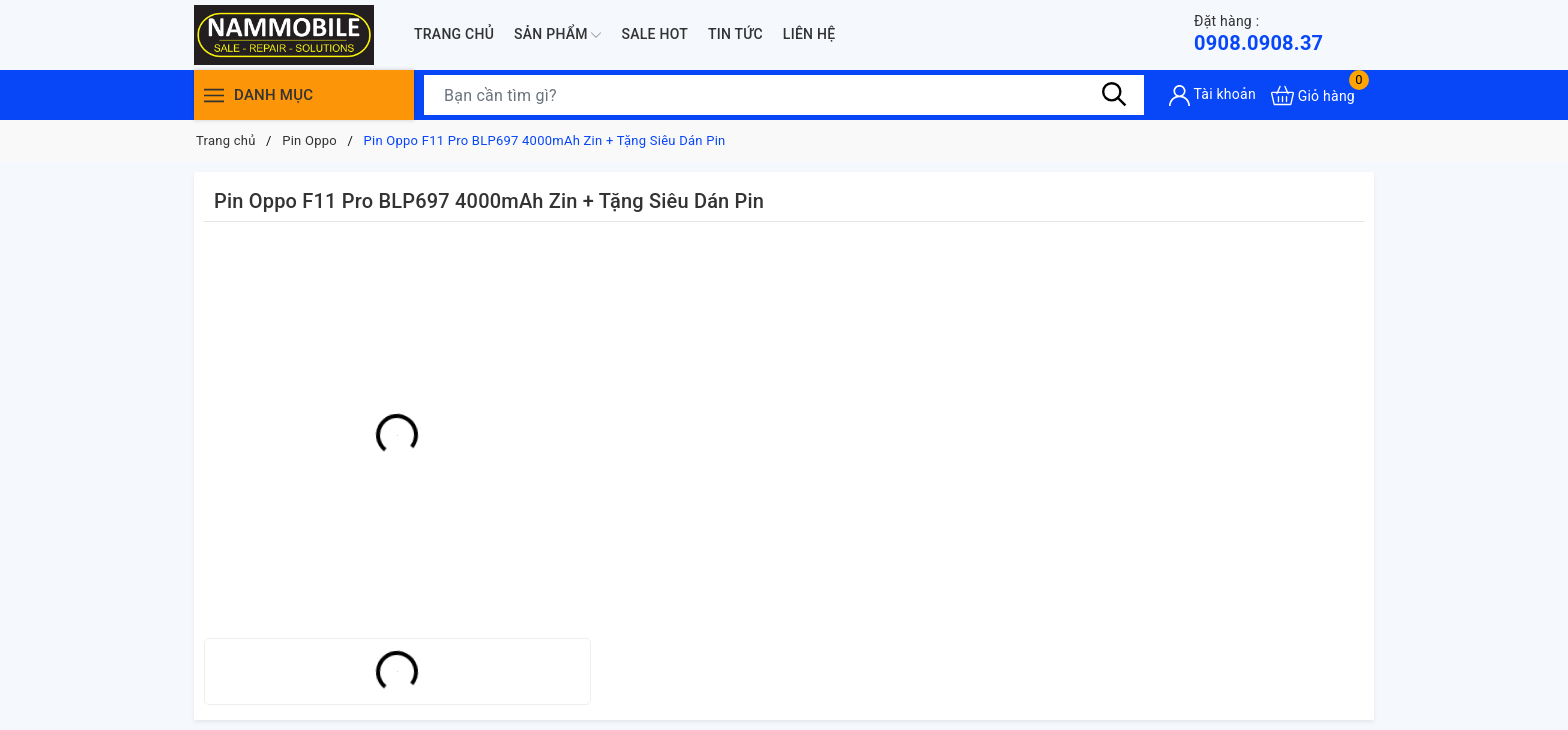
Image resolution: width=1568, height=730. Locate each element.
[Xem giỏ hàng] (1313, 95)
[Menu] (214, 95)
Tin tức (735, 34)
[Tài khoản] (1212, 95)
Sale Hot (654, 34)
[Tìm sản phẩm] (784, 95)
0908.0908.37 (1258, 33)
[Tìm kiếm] (1114, 95)
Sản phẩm (557, 35)
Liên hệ (809, 34)
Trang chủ (454, 34)
